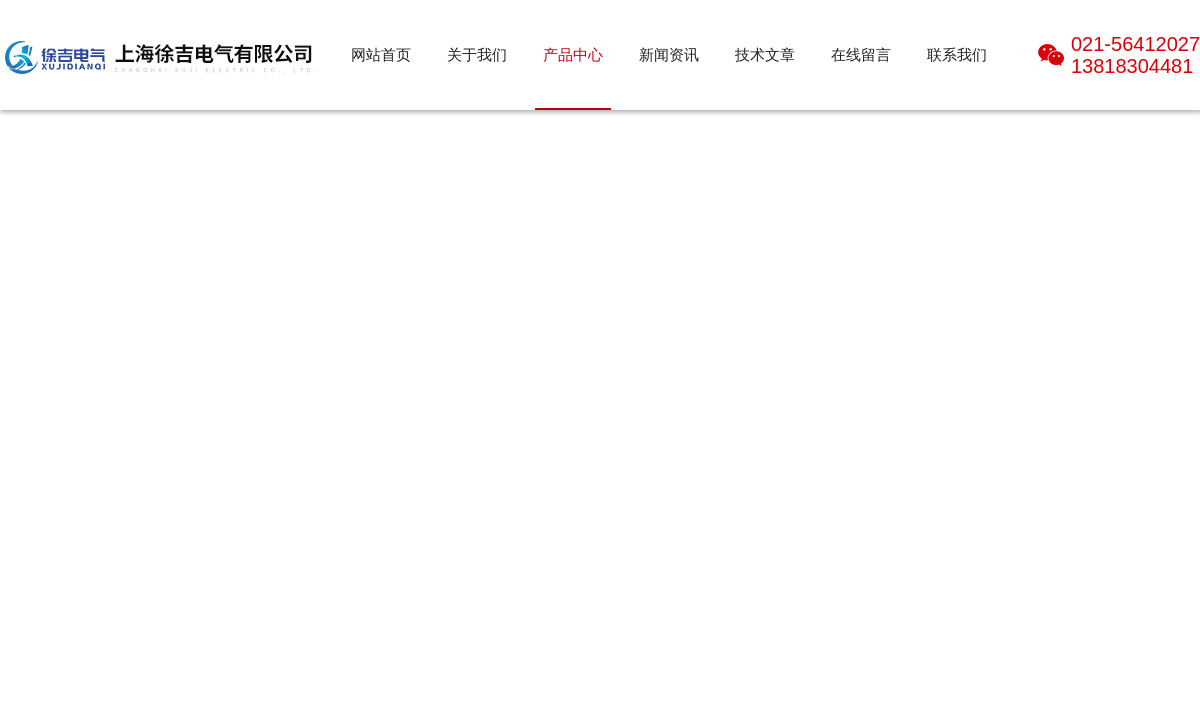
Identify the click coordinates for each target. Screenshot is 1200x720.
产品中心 (573, 54)
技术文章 (765, 54)
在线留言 (861, 54)
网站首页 (381, 54)
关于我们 (477, 54)
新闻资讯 (669, 54)
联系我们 (957, 54)
